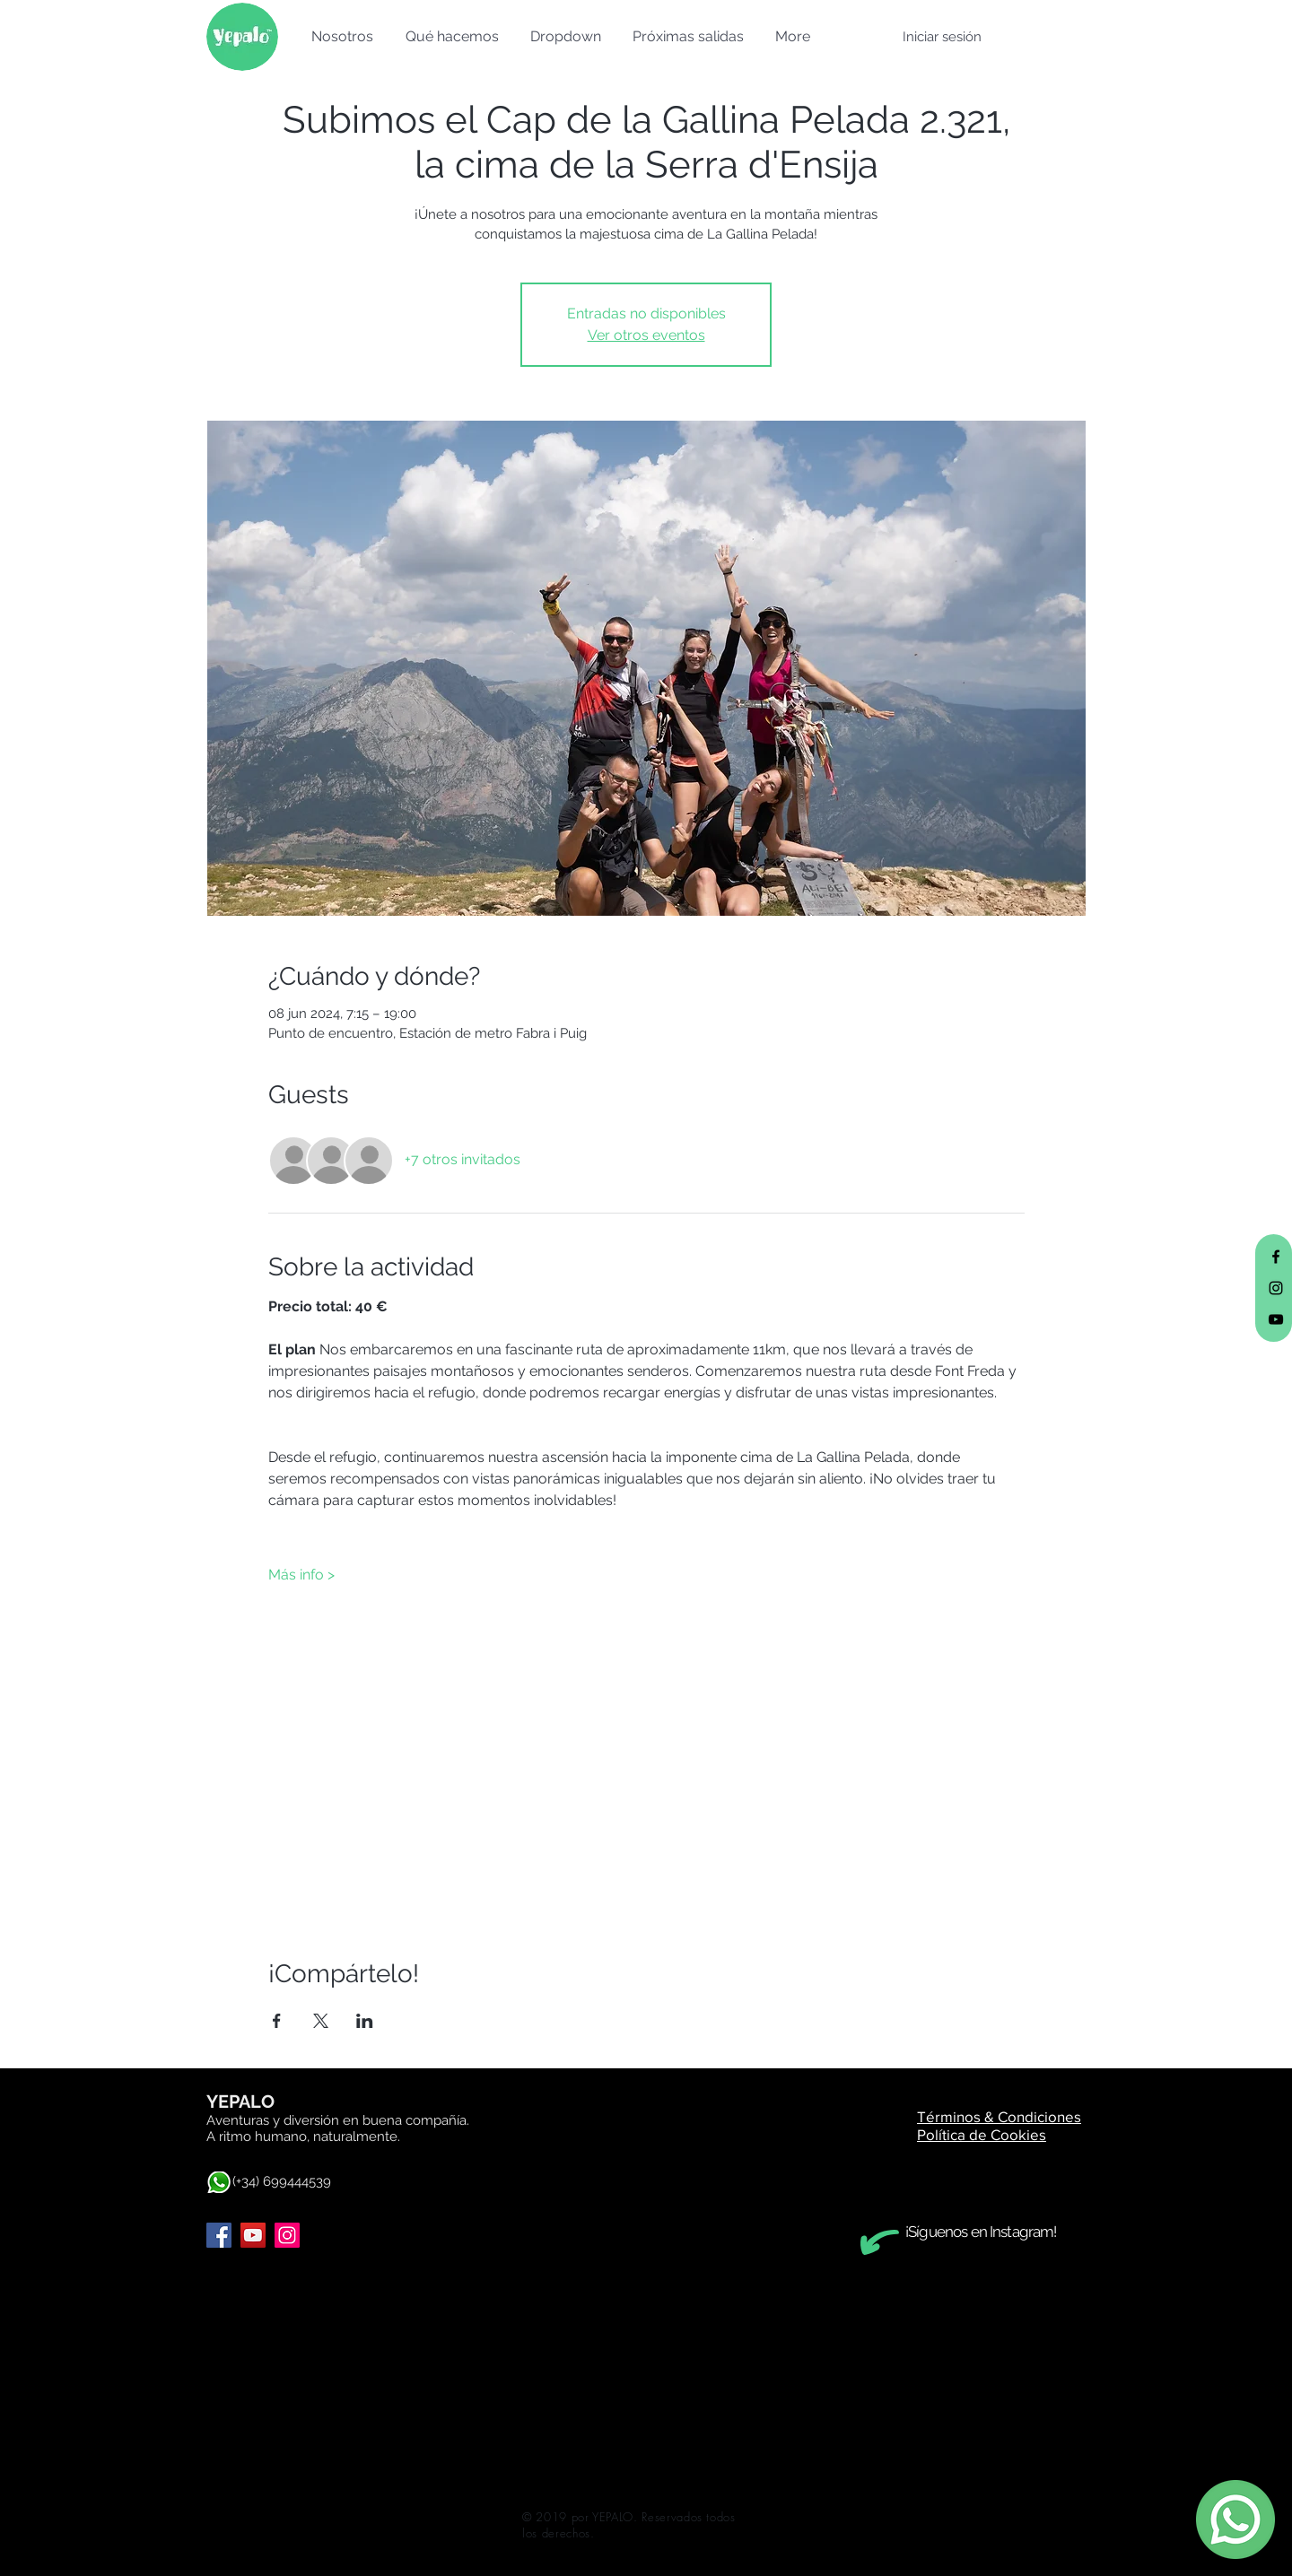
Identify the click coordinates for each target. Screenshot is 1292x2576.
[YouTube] (253, 2235)
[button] (339, 36)
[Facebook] (218, 2235)
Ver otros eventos (646, 335)
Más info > (301, 1574)
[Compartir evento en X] (320, 2021)
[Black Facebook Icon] (1276, 1257)
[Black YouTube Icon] (1276, 1319)
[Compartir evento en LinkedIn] (364, 2021)
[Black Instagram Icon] (1276, 1288)
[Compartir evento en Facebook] (276, 2021)
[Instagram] (287, 2235)
